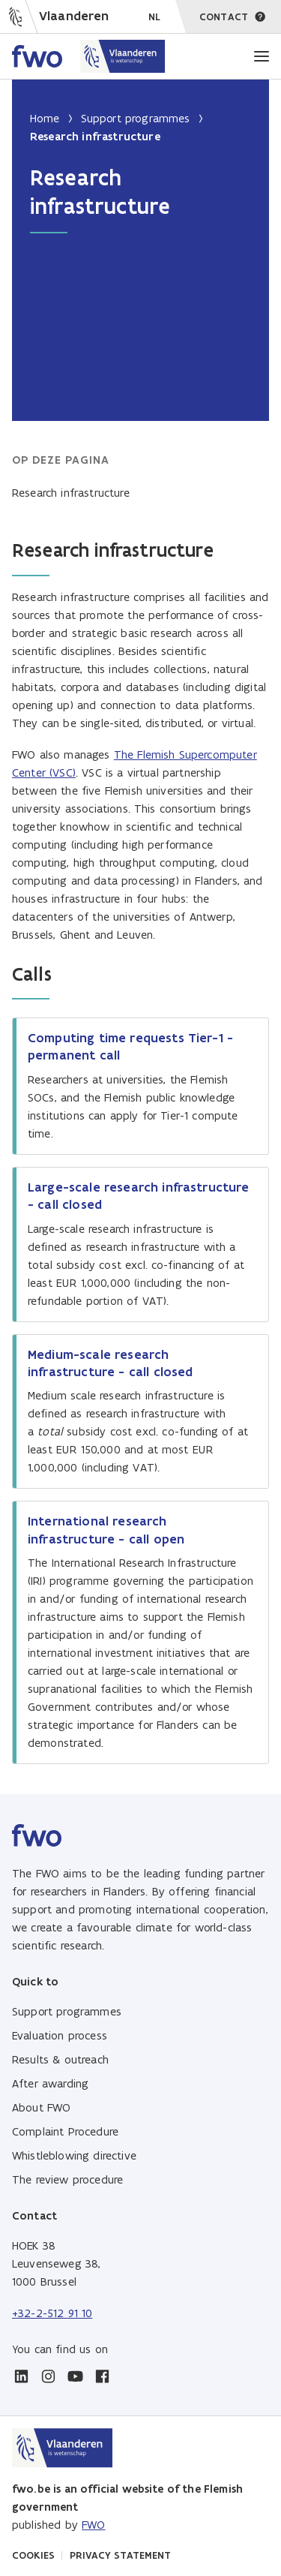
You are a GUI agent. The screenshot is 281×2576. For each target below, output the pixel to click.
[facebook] (102, 2376)
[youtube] (75, 2376)
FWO (93, 2524)
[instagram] (48, 2376)
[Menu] (261, 56)
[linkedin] (21, 2376)
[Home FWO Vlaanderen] (89, 56)
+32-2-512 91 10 (52, 2313)
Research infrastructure (71, 492)
